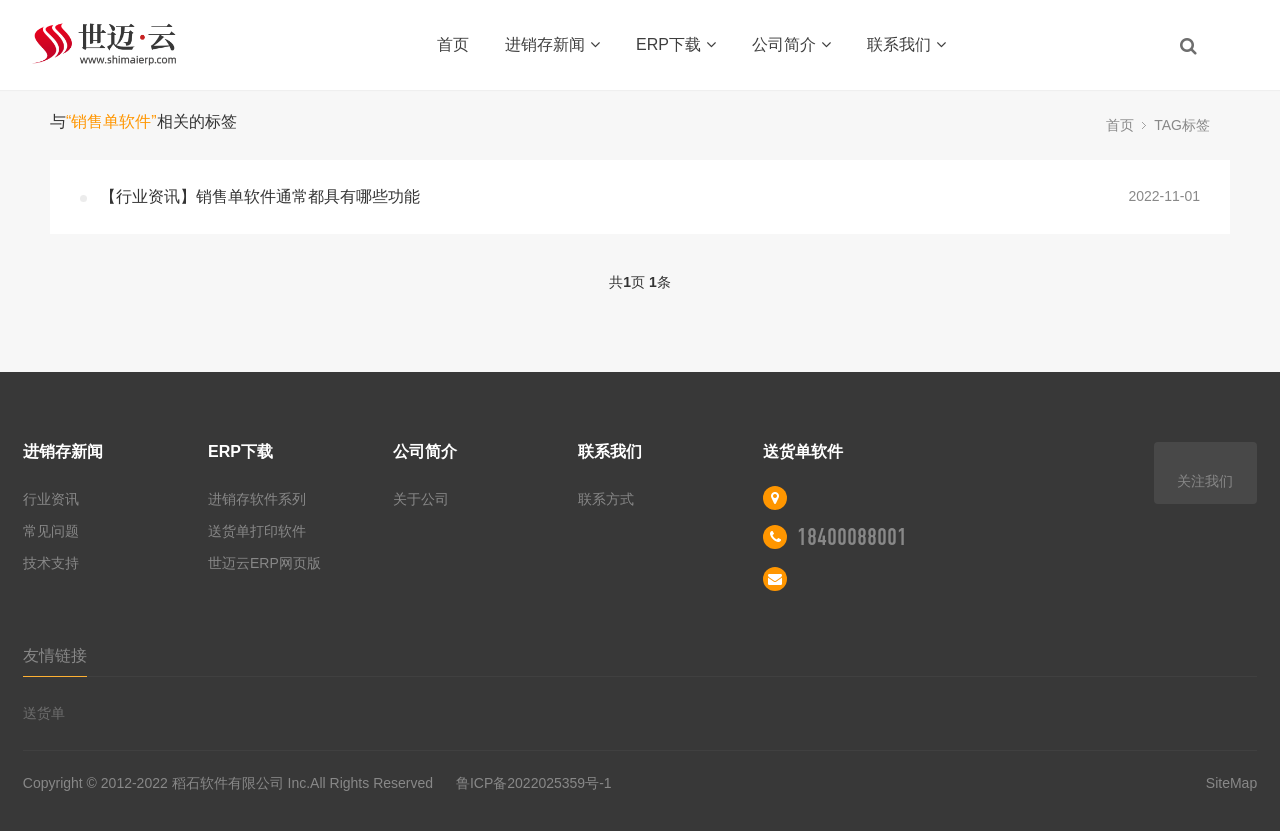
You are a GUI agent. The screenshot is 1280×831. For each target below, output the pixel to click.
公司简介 (791, 44)
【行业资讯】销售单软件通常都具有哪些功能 (260, 196)
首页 (453, 44)
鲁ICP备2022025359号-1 (532, 783)
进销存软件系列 (257, 499)
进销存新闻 (552, 44)
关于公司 (421, 499)
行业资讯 (51, 499)
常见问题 (51, 531)
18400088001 (852, 537)
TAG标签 (1182, 125)
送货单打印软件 (257, 531)
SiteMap (1231, 783)
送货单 (44, 713)
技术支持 (51, 563)
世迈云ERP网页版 (264, 563)
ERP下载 (676, 44)
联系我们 (906, 44)
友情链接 (55, 655)
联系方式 (606, 499)
